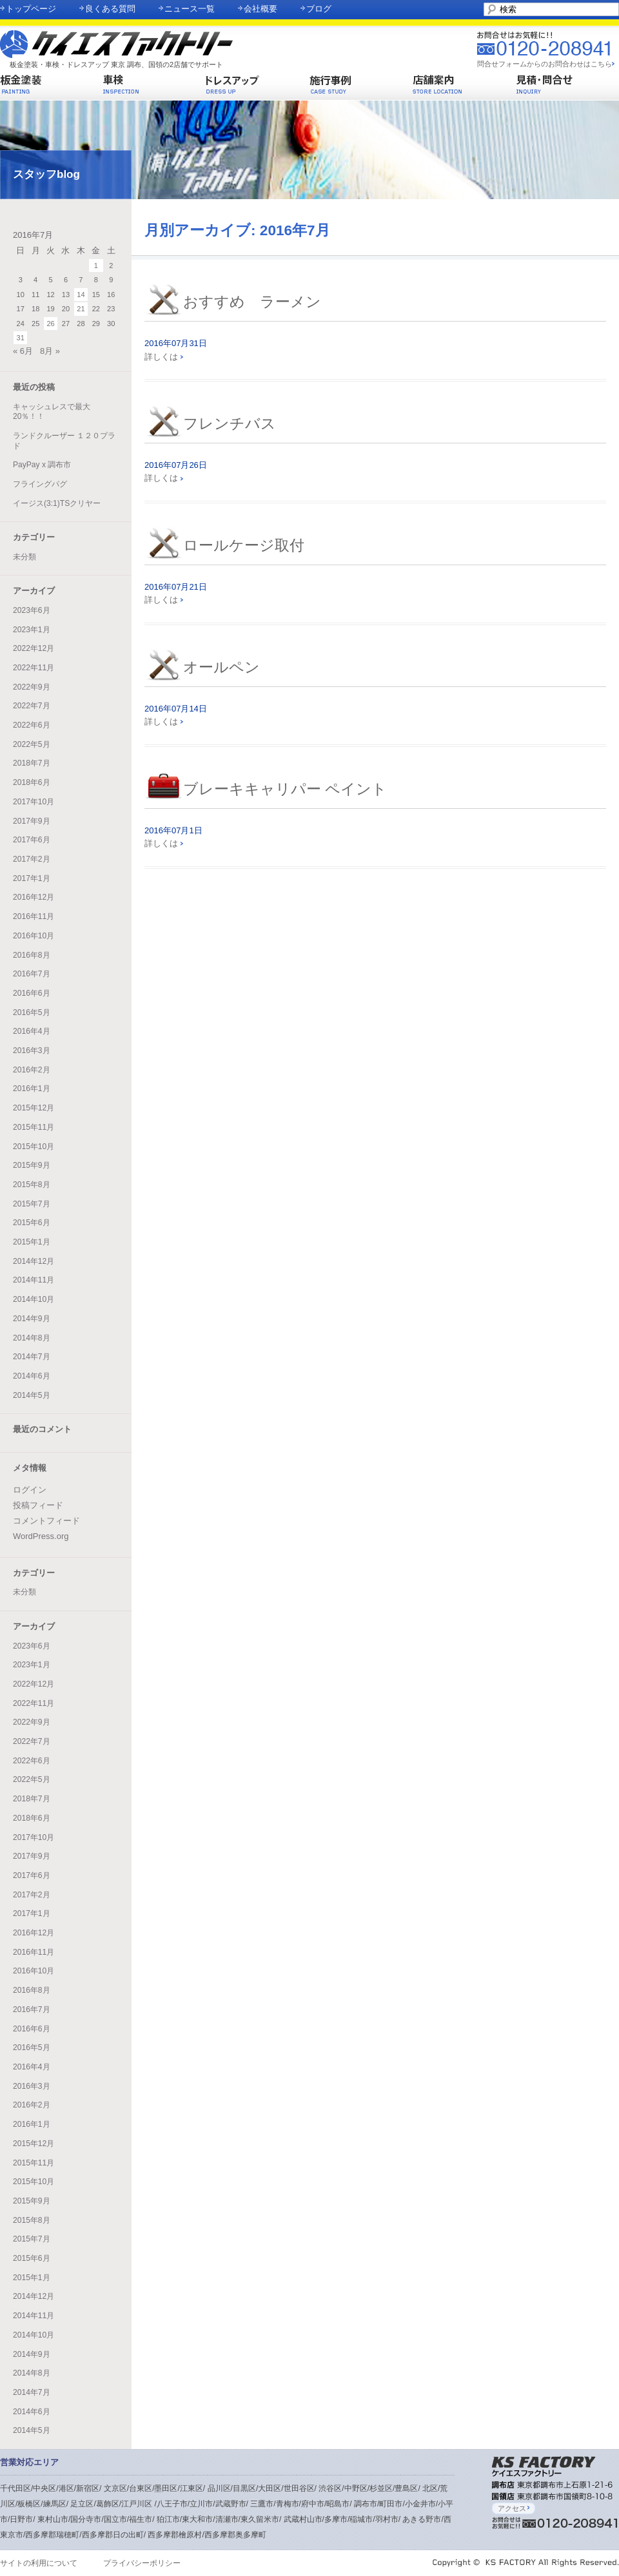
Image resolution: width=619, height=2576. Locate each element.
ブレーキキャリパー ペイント (285, 789)
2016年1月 (31, 1088)
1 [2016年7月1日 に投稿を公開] (96, 265)
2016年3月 (31, 1050)
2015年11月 (33, 1127)
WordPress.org (40, 1536)
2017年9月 (31, 821)
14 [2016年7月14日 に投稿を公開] (80, 294)
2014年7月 (31, 1356)
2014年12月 (33, 1261)
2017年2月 (31, 859)
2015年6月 (31, 1222)
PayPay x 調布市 (42, 464)
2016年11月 (33, 916)
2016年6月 (31, 993)
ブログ (318, 9)
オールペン (221, 667)
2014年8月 (31, 1337)
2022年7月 (31, 705)
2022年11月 (33, 667)
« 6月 (23, 351)
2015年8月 (31, 1184)
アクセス (513, 2508)
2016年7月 (31, 973)
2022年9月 (31, 687)
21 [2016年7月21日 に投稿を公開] (80, 309)
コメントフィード (46, 1520)
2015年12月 (33, 1107)
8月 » (50, 351)
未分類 (24, 556)
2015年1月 (31, 1241)
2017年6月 (31, 839)
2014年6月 (31, 1375)
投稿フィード (38, 1505)
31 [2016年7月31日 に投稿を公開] (21, 338)
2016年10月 (33, 935)
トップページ (31, 9)
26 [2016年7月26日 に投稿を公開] (50, 323)
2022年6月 (31, 725)
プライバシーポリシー (142, 2563)
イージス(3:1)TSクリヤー (57, 503)
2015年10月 (33, 1146)
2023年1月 (31, 629)
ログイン (29, 1490)
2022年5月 (31, 744)
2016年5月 (31, 1012)
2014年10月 (33, 1299)
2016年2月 (31, 1069)
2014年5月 (31, 1395)
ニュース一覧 (189, 9)
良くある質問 (110, 9)
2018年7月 (31, 763)
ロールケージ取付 (243, 545)
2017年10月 (33, 801)
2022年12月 (33, 648)
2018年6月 (31, 782)
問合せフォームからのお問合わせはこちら (544, 64)
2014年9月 (31, 1318)
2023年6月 (31, 610)
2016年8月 (31, 955)
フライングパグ (40, 484)
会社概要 (260, 9)
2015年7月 (31, 1203)
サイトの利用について (38, 2563)
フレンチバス (229, 424)
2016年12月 (33, 897)
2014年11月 (33, 1279)
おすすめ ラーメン (252, 302)
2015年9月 (31, 1165)
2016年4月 (31, 1031)
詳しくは (163, 357)
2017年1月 (31, 878)
